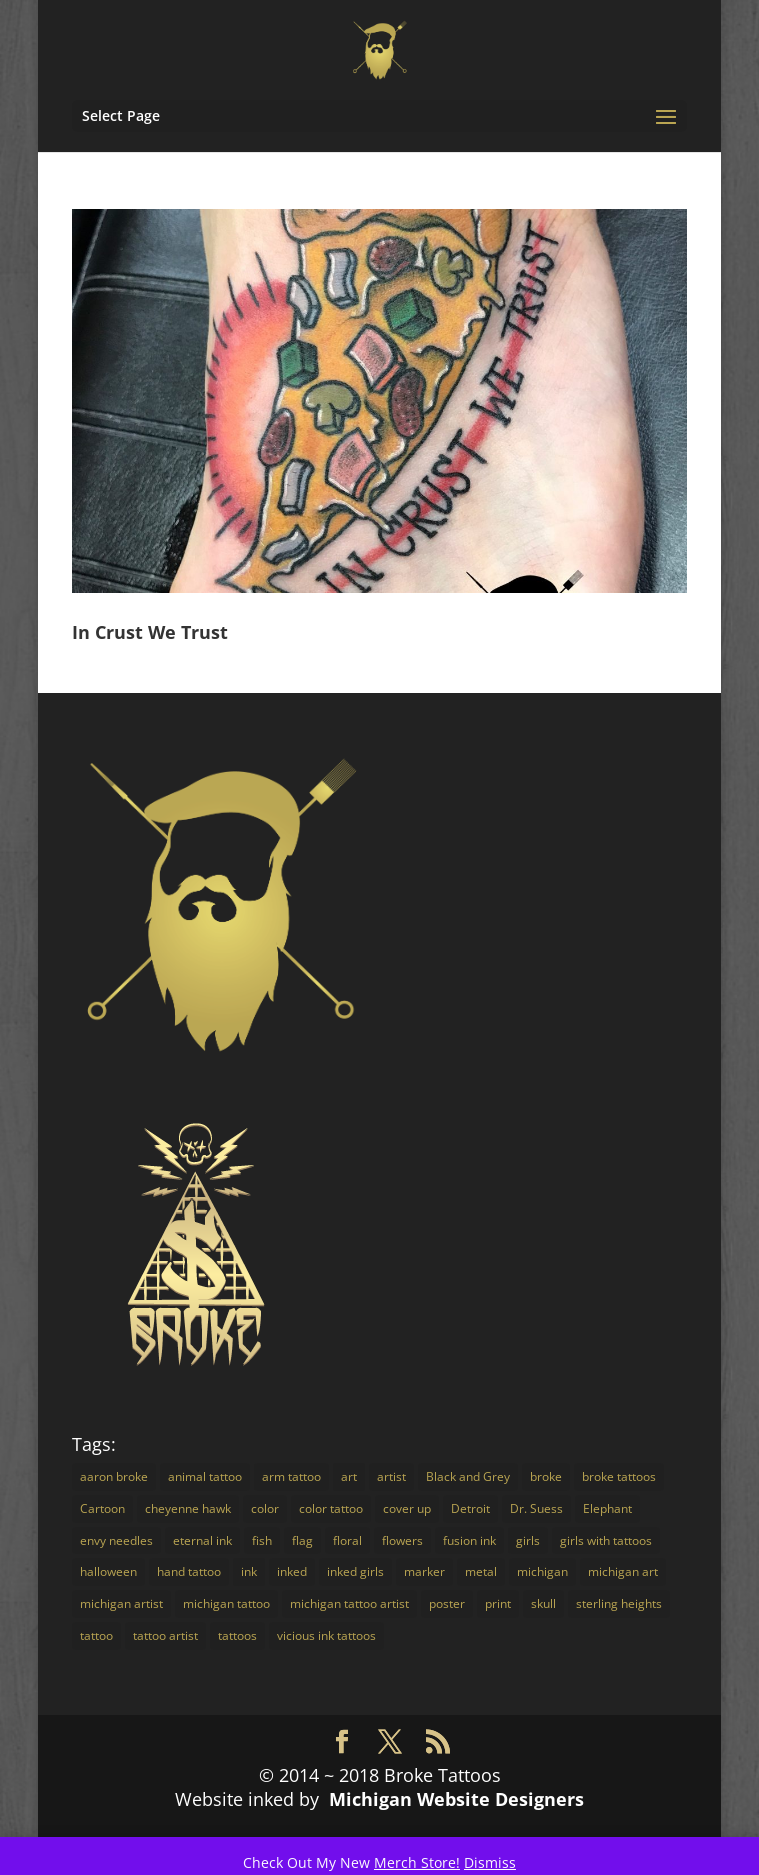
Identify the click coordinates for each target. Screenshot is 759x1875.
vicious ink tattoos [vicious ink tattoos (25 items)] (326, 1635)
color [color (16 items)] (265, 1508)
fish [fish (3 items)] (262, 1540)
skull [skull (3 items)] (543, 1603)
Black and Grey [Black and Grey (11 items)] (468, 1476)
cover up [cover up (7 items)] (407, 1508)
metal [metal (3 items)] (481, 1571)
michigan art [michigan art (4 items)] (623, 1571)
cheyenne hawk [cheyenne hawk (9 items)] (188, 1508)
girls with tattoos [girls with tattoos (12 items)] (606, 1540)
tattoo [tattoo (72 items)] (96, 1635)
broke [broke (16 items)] (546, 1476)
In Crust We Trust (150, 632)
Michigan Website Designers (456, 1799)
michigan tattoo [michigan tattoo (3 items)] (226, 1603)
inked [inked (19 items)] (292, 1571)
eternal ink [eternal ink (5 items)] (202, 1540)
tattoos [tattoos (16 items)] (237, 1635)
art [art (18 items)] (349, 1476)
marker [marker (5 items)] (424, 1571)
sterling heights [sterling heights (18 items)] (619, 1603)
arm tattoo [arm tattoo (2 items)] (291, 1476)
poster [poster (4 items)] (447, 1603)
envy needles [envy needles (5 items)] (116, 1540)
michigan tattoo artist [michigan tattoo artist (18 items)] (349, 1603)
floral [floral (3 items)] (347, 1540)
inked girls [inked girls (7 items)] (355, 1571)
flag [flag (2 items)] (302, 1540)
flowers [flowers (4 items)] (402, 1540)
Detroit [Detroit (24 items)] (470, 1508)
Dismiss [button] (490, 1862)
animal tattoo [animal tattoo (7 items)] (205, 1476)
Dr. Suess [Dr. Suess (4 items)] (536, 1508)
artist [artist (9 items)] (391, 1476)
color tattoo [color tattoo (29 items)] (331, 1508)
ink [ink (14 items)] (249, 1571)
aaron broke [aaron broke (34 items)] (114, 1476)
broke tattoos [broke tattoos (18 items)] (619, 1476)
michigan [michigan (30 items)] (542, 1571)
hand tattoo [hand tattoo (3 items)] (189, 1571)
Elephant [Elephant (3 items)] (607, 1508)
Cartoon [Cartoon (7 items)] (102, 1508)
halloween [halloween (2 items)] (108, 1571)
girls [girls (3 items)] (528, 1540)
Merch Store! (417, 1862)
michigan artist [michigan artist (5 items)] (121, 1603)
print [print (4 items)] (498, 1603)
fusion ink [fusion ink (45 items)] (469, 1540)
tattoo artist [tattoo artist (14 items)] (165, 1635)
